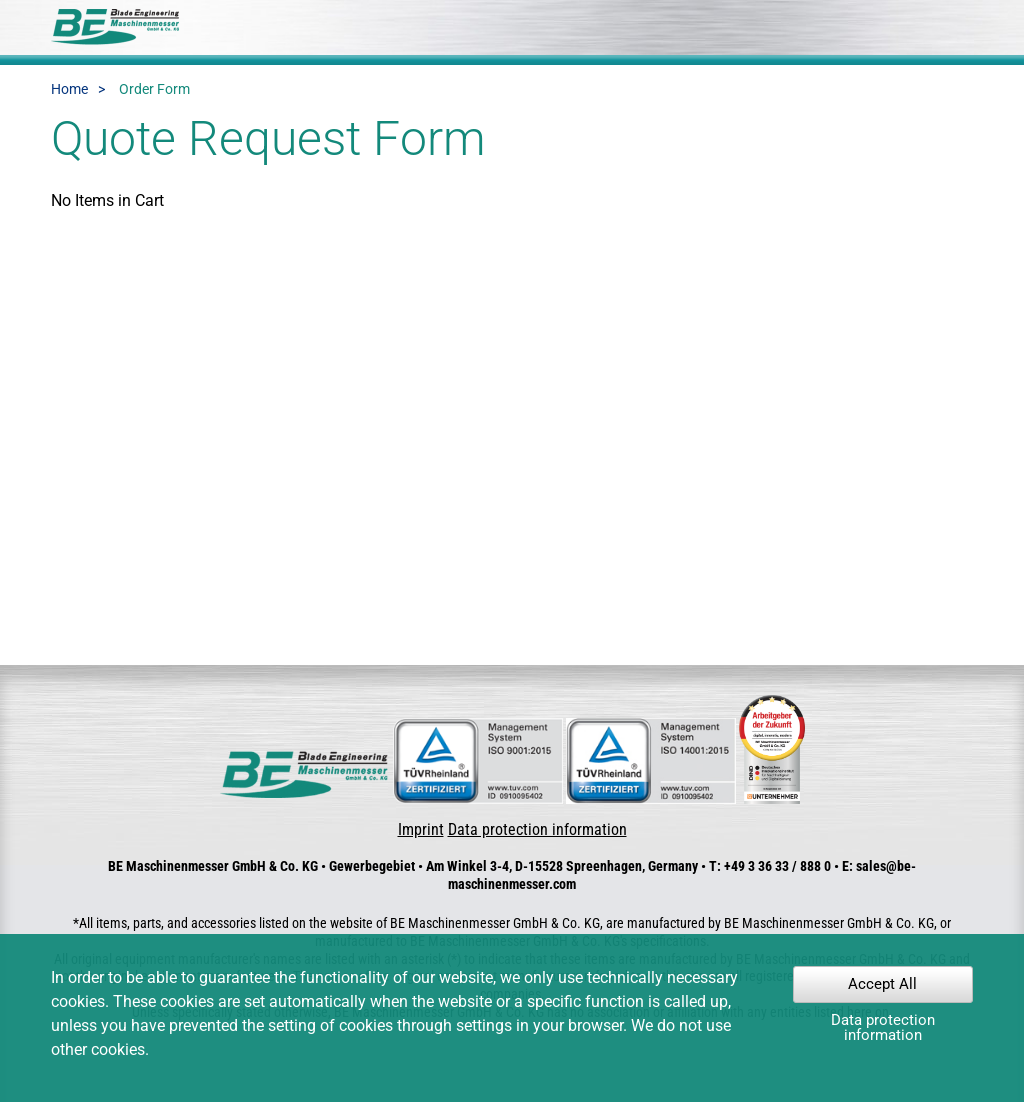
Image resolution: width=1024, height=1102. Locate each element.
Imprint (421, 829)
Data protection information (537, 829)
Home (69, 89)
